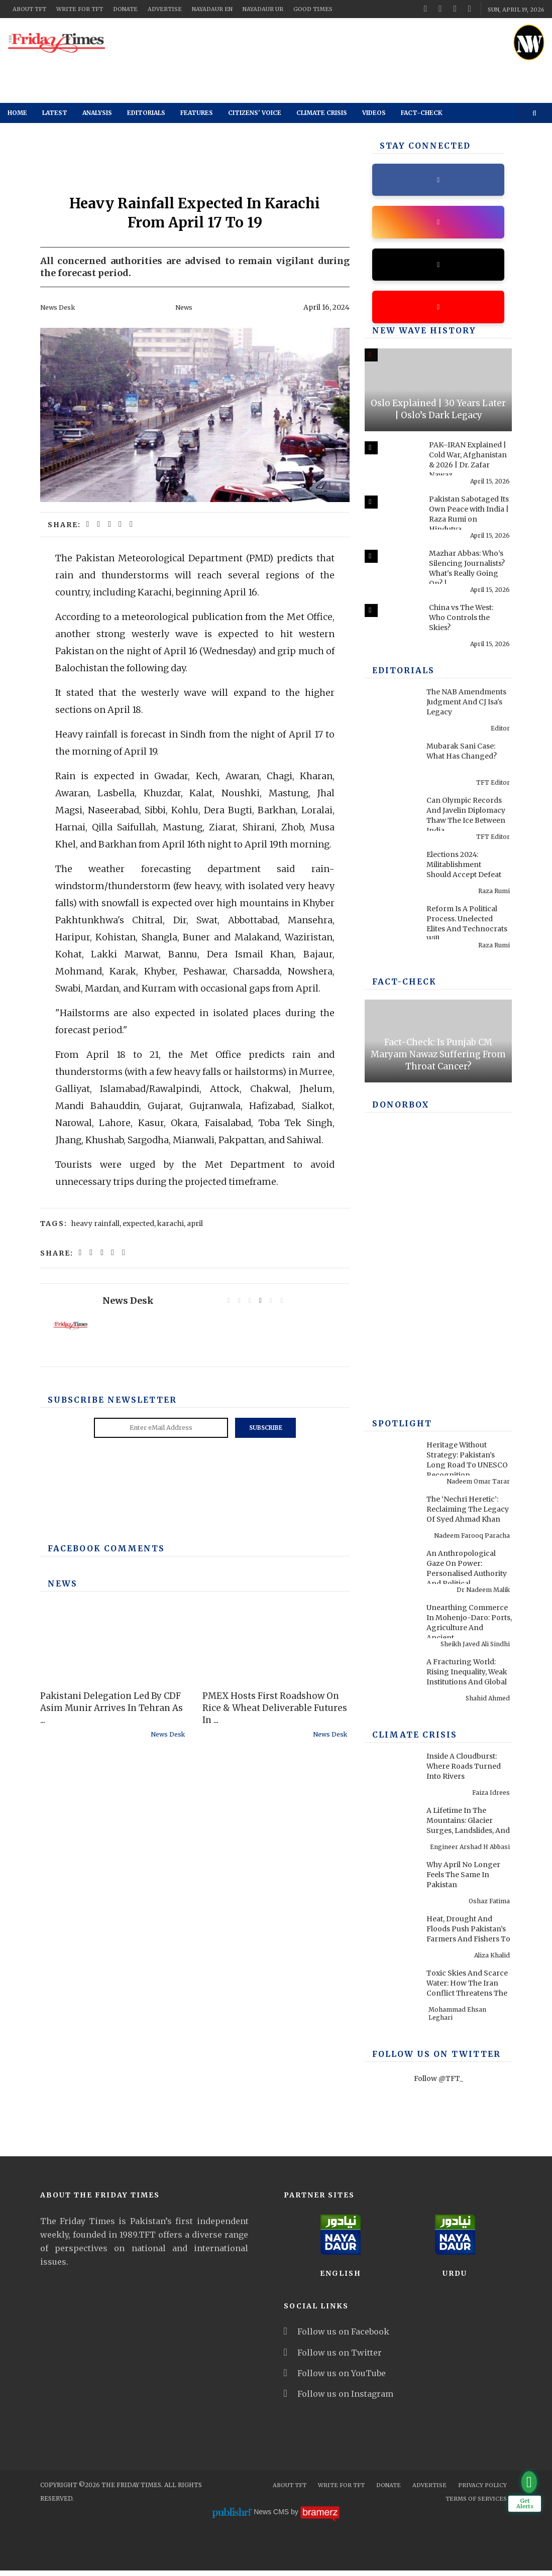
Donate (125, 9)
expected (138, 1223)
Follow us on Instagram (338, 2399)
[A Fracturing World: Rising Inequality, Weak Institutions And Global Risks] (390, 1679)
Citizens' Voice (254, 112)
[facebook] (425, 8)
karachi (170, 1223)
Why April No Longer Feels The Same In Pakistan (463, 1880)
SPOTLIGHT (399, 1429)
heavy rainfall (95, 1223)
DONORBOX (397, 1110)
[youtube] (455, 8)
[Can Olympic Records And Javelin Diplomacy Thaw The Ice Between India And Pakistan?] (390, 817)
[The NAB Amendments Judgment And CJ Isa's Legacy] (390, 709)
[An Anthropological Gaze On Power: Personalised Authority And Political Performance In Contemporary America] (390, 1570)
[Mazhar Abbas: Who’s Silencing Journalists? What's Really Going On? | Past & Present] (390, 570)
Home (17, 112)
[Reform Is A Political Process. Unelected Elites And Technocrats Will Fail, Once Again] (390, 926)
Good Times (313, 9)
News (184, 307)
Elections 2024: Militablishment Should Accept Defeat (463, 870)
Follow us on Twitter (333, 2358)
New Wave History (417, 336)
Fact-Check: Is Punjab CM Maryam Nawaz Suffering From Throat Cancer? (438, 1059)
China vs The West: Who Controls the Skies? (461, 623)
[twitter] (439, 8)
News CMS (272, 2518)
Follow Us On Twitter (428, 2059)
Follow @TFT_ (438, 2084)
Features (196, 112)
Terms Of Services (476, 2504)
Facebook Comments (99, 1548)
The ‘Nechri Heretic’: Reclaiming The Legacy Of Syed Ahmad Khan (467, 1514)
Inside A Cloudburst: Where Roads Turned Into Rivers (463, 1771)
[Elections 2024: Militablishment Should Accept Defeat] (390, 872)
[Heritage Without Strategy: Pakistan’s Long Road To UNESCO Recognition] (390, 1462)
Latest (54, 112)
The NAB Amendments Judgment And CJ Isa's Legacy (466, 707)
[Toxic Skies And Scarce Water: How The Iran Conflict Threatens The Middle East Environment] (390, 1990)
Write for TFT (79, 9)
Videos (374, 112)
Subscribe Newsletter (105, 1399)
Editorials (146, 112)
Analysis (97, 112)
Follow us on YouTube (335, 2379)
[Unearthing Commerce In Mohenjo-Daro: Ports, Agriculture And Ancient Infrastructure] (390, 1625)
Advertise (165, 9)
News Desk (59, 307)
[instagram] (469, 8)
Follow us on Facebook (336, 2337)
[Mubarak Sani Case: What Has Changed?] (390, 763)
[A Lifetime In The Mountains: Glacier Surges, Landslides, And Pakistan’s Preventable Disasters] (390, 1828)
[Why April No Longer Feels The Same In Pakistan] (390, 1882)
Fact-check (422, 112)
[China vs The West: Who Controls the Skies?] (390, 625)
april (195, 1223)
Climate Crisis (321, 112)
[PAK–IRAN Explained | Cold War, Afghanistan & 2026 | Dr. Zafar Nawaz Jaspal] (390, 462)
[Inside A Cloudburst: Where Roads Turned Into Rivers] (390, 1773)
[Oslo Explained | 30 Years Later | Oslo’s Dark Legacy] (438, 395)
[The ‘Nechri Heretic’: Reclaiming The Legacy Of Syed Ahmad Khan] (390, 1516)
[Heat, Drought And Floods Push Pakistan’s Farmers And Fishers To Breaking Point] (390, 1936)
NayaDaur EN (212, 9)
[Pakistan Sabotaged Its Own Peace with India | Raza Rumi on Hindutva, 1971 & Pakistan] (390, 516)
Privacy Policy (482, 2490)
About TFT (29, 9)
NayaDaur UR (263, 9)
